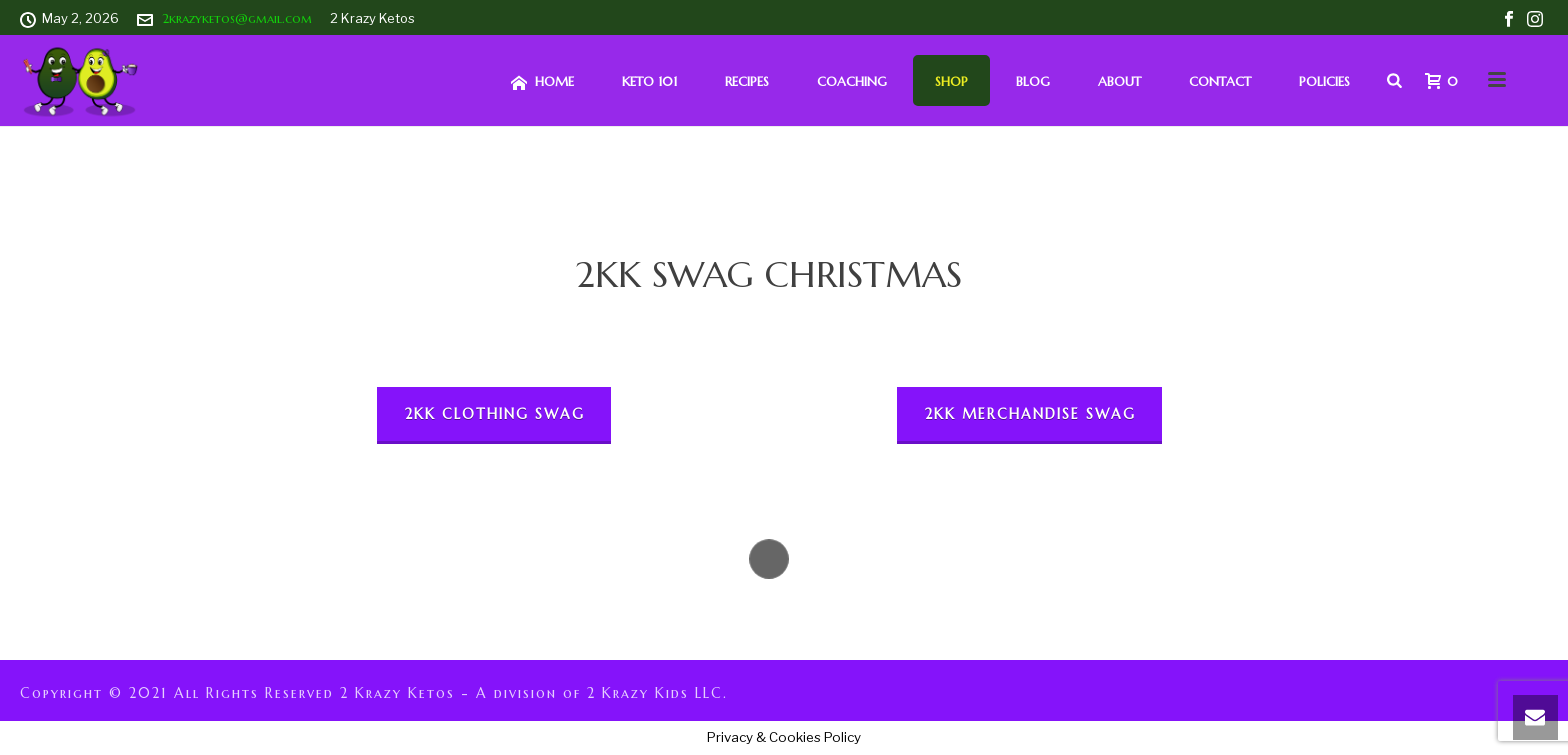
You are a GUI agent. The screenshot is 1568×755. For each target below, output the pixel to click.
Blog (1033, 81)
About (1119, 81)
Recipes (747, 81)
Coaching (852, 81)
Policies (1324, 81)
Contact (1220, 81)
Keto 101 (649, 81)
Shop (951, 81)
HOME (542, 82)
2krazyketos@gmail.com (237, 18)
